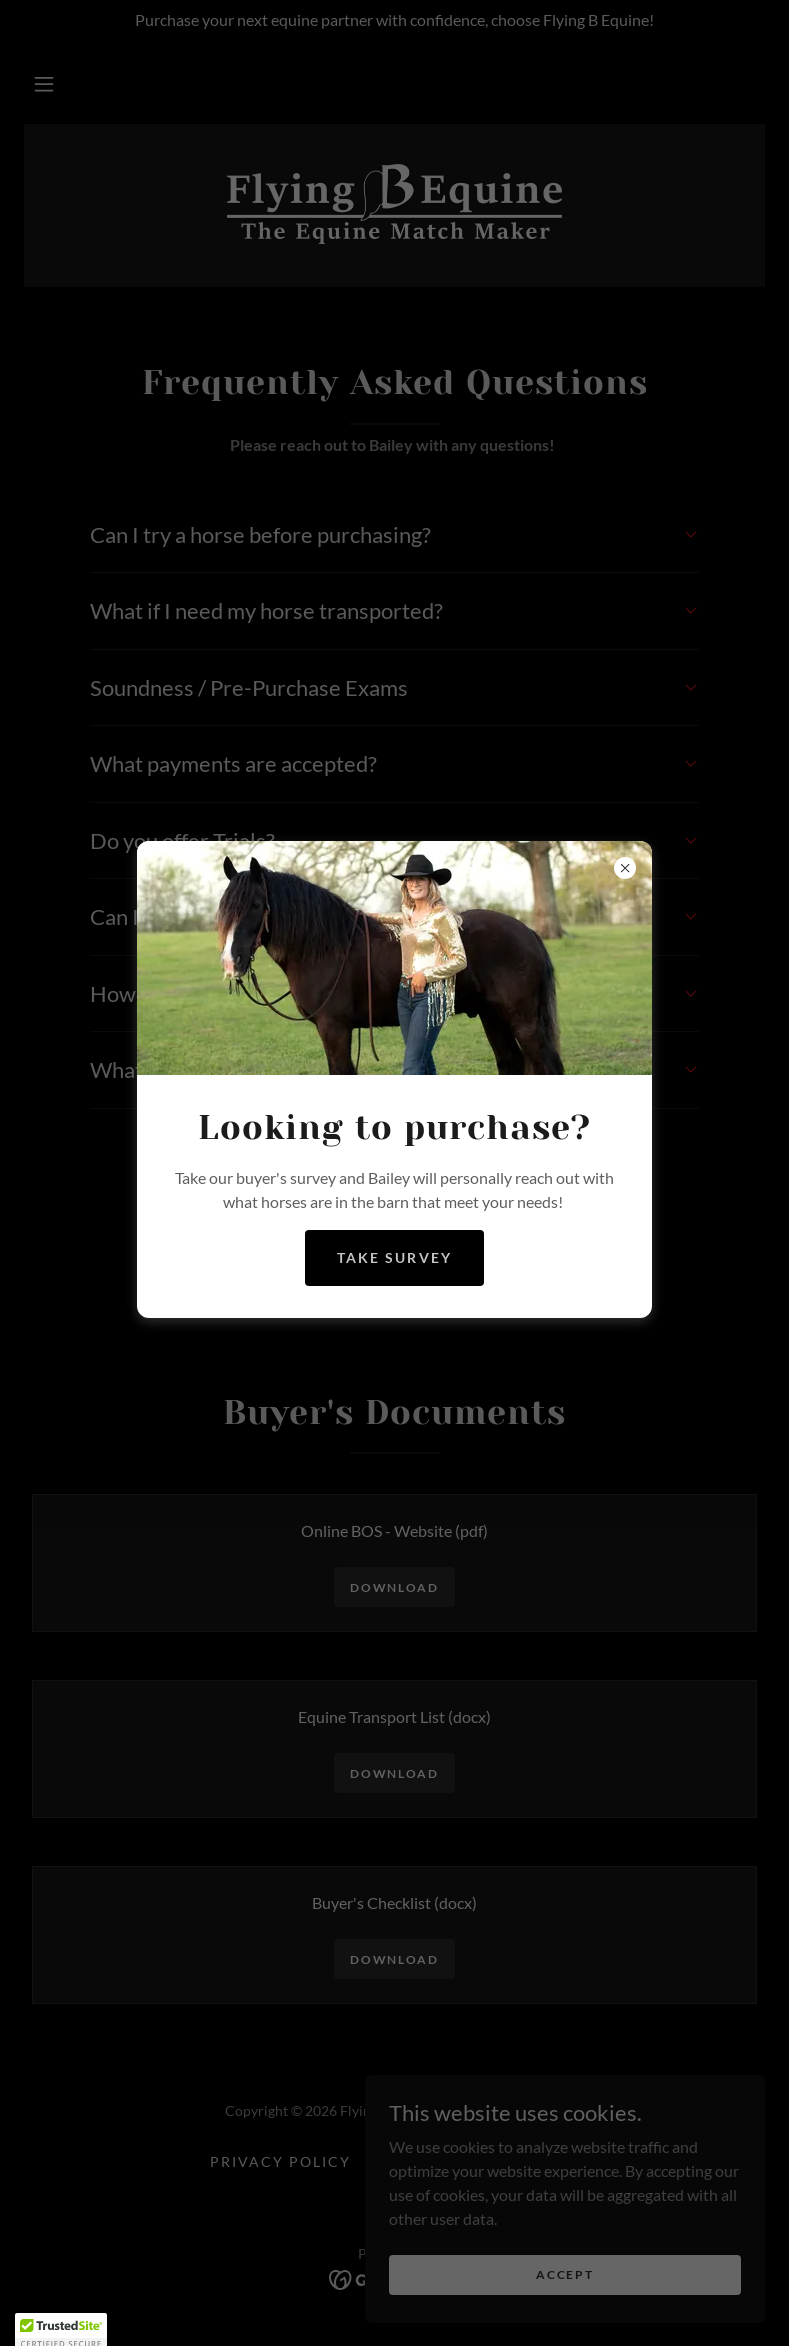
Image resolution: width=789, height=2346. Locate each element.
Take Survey (394, 1257)
